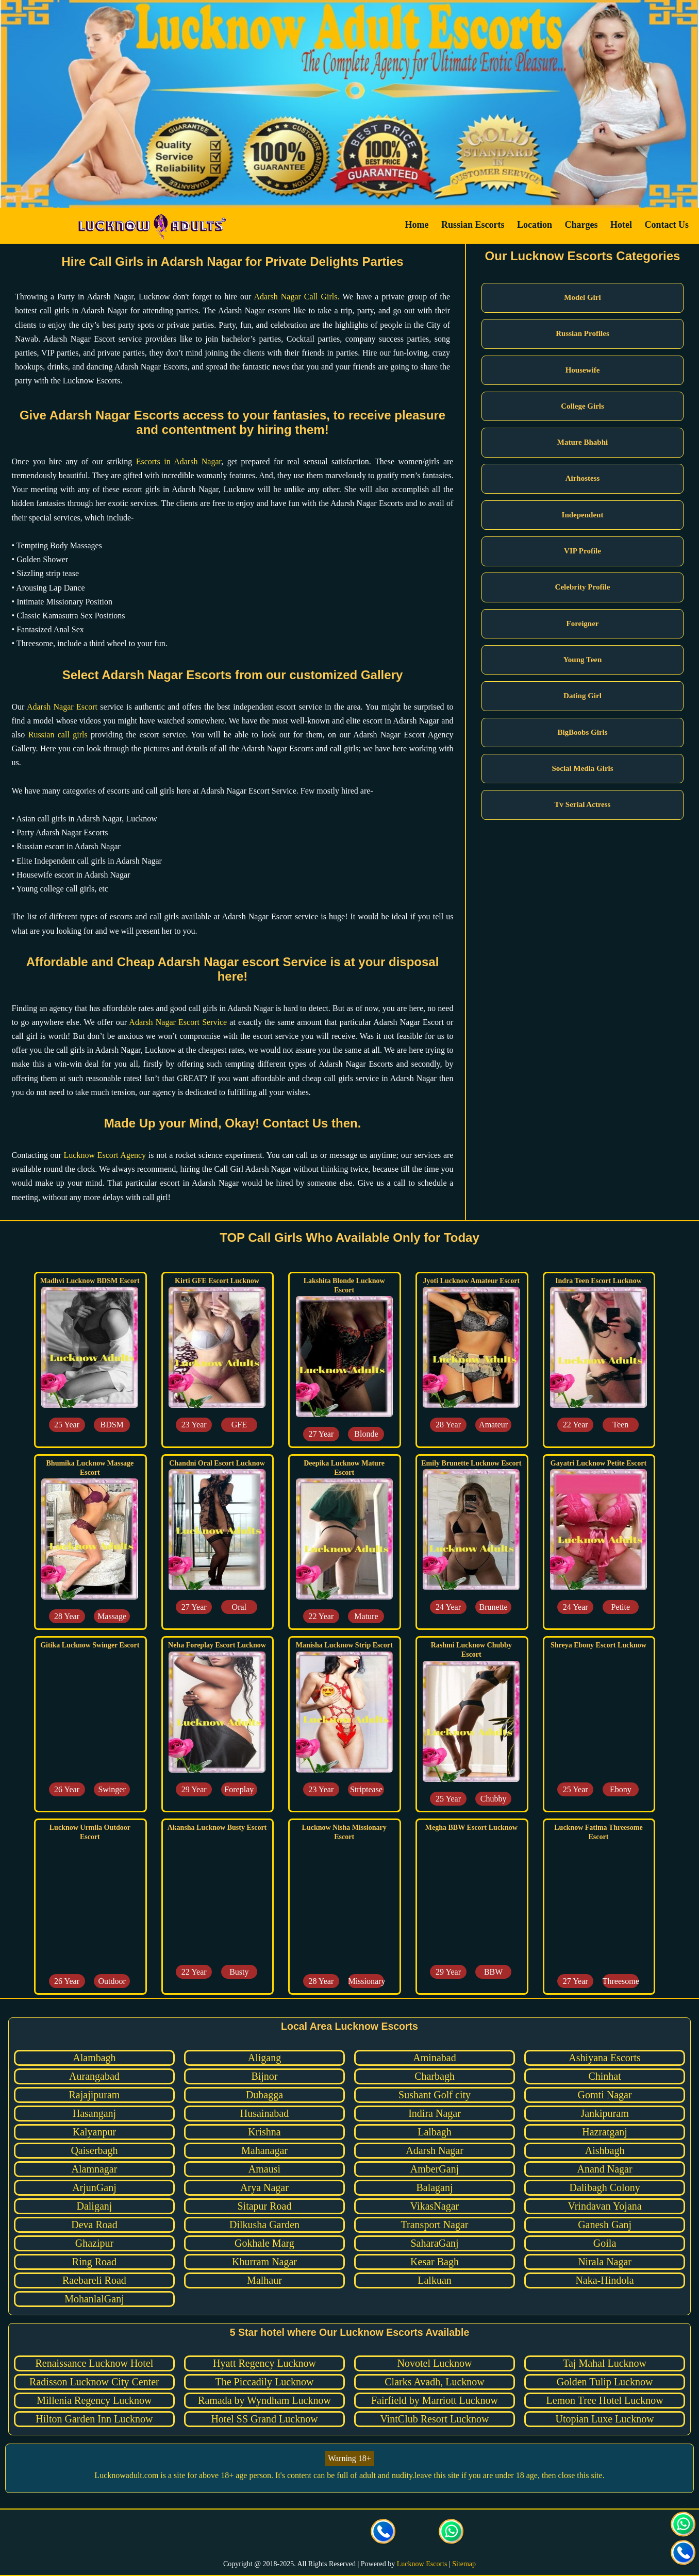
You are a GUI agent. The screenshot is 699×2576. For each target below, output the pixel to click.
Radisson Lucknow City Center (94, 2381)
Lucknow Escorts (422, 2564)
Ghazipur (94, 2243)
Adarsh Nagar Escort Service (178, 1022)
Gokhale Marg (264, 2243)
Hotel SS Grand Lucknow (264, 2419)
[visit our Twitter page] (281, 2533)
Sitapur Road (264, 2206)
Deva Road (94, 2224)
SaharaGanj (434, 2243)
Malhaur (264, 2280)
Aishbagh (605, 2150)
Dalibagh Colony (604, 2187)
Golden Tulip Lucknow (605, 2381)
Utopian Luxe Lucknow (605, 2419)
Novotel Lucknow (434, 2363)
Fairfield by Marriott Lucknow (434, 2400)
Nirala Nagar (604, 2261)
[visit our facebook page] (247, 2533)
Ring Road (94, 2261)
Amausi (264, 2169)
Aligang (264, 2057)
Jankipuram (604, 2113)
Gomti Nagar (605, 2094)
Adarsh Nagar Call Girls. (297, 296)
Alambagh (94, 2057)
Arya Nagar (264, 2187)
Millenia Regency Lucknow (94, 2400)
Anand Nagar (604, 2169)
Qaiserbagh (94, 2150)
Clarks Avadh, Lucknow (435, 2381)
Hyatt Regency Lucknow (264, 2363)
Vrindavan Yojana (604, 2206)
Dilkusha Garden (264, 2224)
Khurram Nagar (264, 2261)
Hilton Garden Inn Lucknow (94, 2419)
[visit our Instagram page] (315, 2533)
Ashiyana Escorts (604, 2057)
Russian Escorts (473, 225)
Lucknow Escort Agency (105, 1155)
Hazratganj (604, 2131)
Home (416, 225)
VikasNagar (434, 2206)
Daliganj (94, 2206)
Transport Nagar (435, 2224)
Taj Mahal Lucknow (604, 2363)
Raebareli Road (94, 2280)
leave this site (436, 2475)
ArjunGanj (94, 2187)
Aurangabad (94, 2076)
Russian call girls (58, 734)
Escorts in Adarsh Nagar (179, 461)
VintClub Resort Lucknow (434, 2419)
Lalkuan (435, 2280)
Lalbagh (435, 2131)
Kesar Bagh (434, 2261)
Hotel (621, 225)
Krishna (264, 2131)
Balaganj (434, 2187)
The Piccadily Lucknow (264, 2381)
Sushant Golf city (434, 2094)
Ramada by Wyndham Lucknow (264, 2400)
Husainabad (264, 2113)
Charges (581, 225)
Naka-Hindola (604, 2280)
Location (534, 225)
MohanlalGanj (94, 2298)
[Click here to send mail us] (417, 2533)
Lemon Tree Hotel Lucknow (604, 2400)
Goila (604, 2243)
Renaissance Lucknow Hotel (95, 2363)
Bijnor (264, 2076)
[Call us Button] (383, 2533)
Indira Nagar (434, 2113)
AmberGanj (434, 2169)
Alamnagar (95, 2169)
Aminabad (434, 2057)
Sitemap (464, 2564)
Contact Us (667, 225)
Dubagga (264, 2094)
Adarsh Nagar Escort (62, 706)
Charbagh (434, 2076)
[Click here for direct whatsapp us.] (451, 2533)
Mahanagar (264, 2150)
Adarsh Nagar (434, 2150)
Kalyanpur (94, 2131)
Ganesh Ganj (604, 2224)
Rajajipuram (94, 2094)
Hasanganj (94, 2113)
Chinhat (604, 2076)
